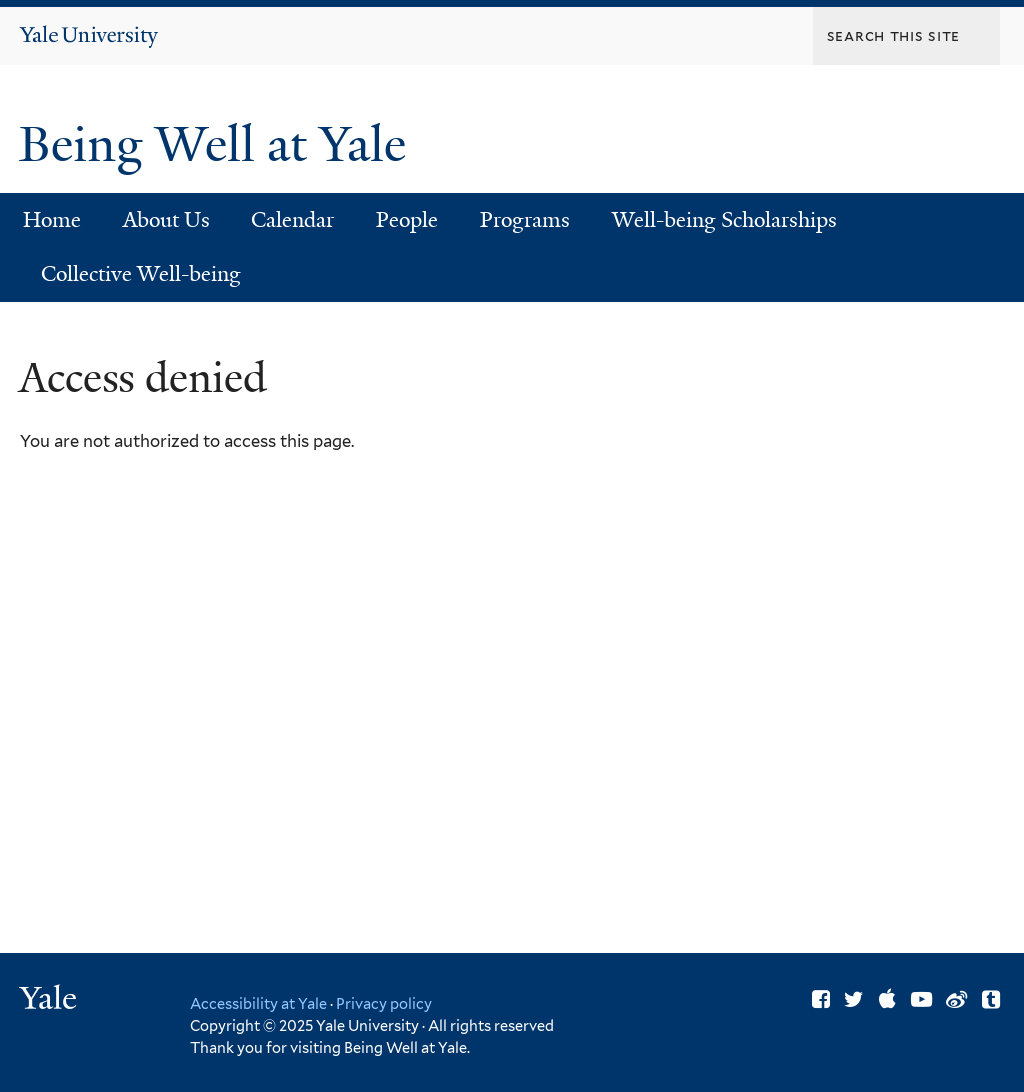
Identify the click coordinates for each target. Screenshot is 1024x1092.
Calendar (292, 220)
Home (52, 220)
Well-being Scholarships (724, 220)
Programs (525, 220)
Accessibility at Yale (258, 1003)
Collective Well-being (141, 274)
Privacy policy (384, 1003)
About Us (166, 220)
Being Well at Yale (218, 144)
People (407, 220)
